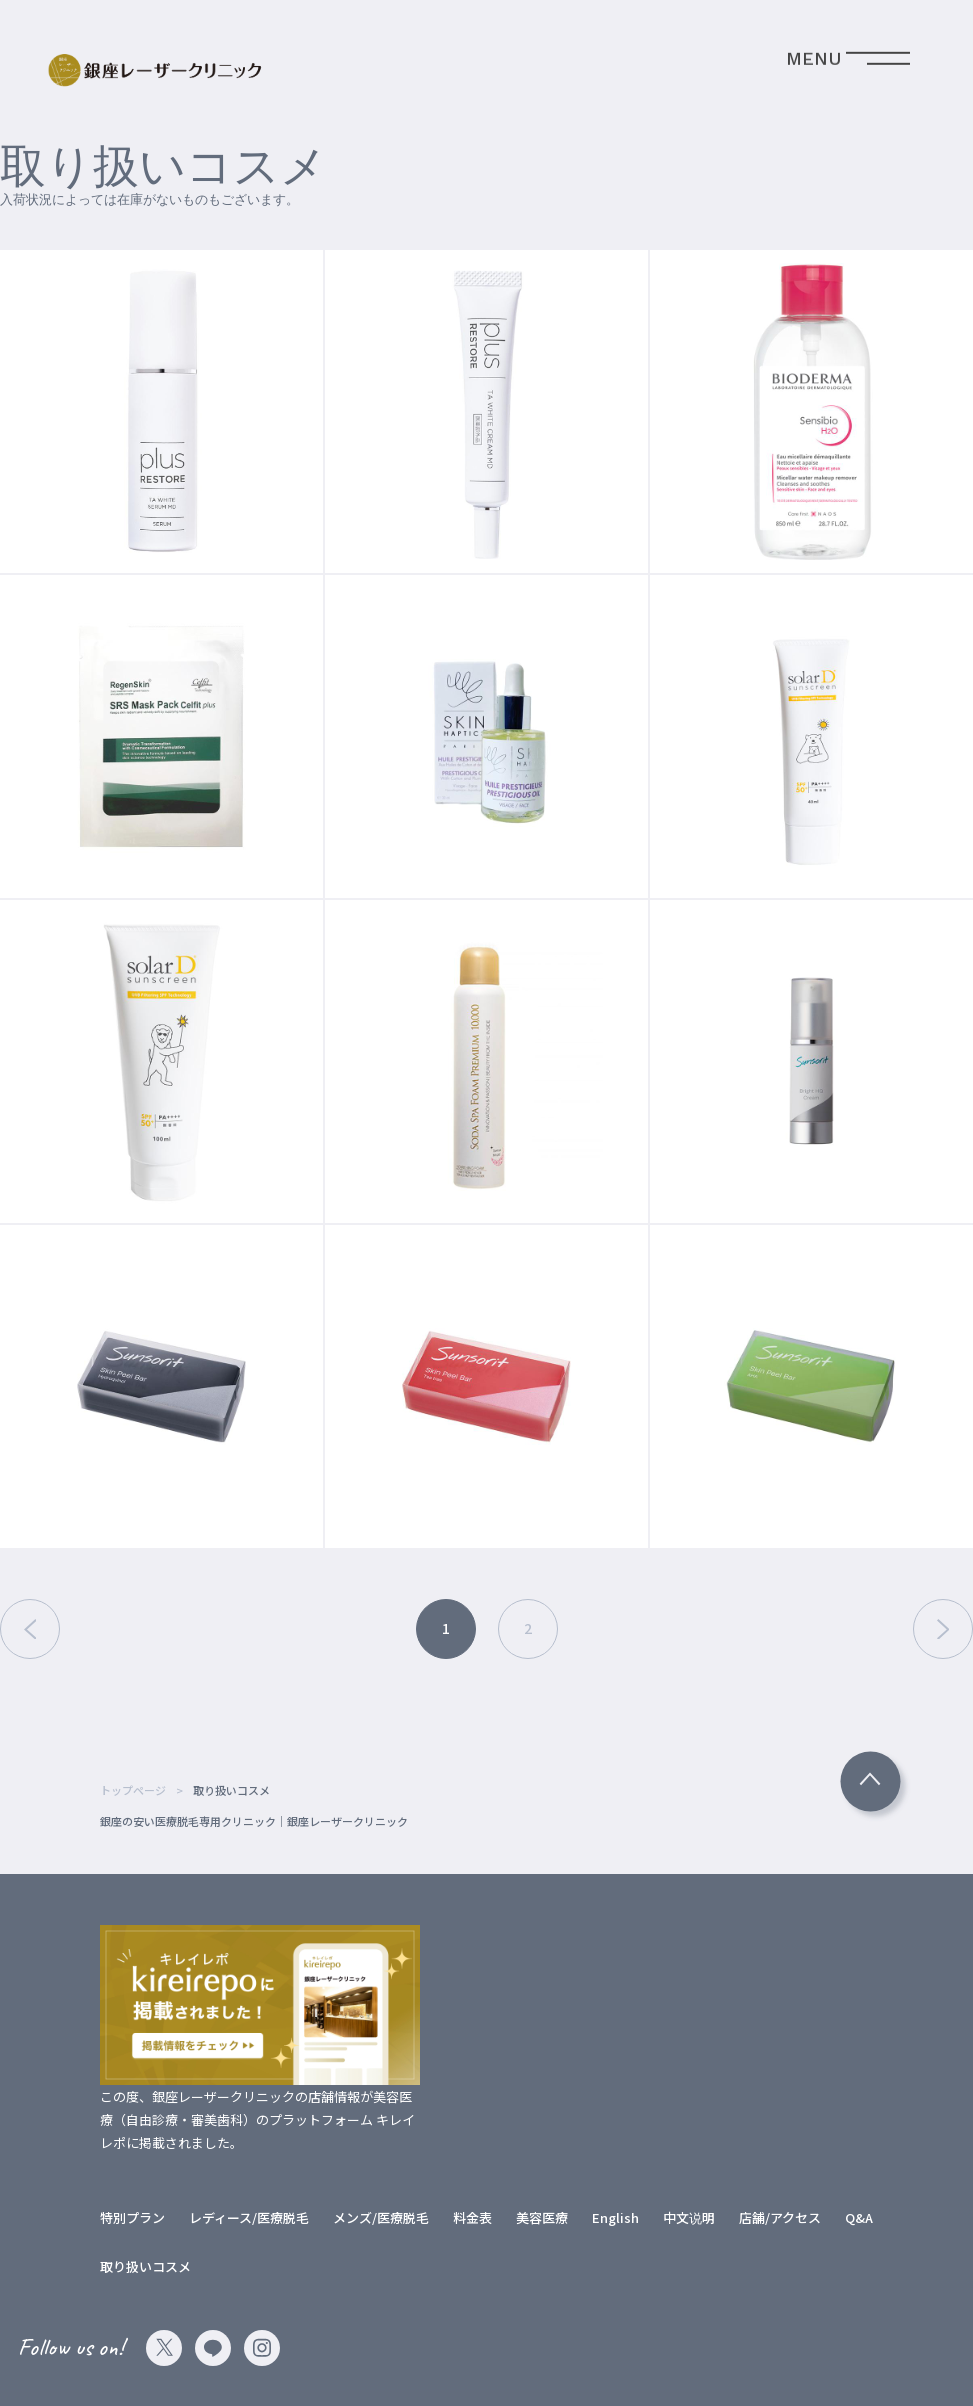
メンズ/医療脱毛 (381, 2217)
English (615, 2217)
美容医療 (542, 2217)
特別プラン (132, 2217)
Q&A (859, 2217)
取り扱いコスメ (145, 2266)
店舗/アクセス (780, 2217)
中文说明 (689, 2217)
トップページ (133, 1790)
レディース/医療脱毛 (249, 2217)
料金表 (472, 2217)
